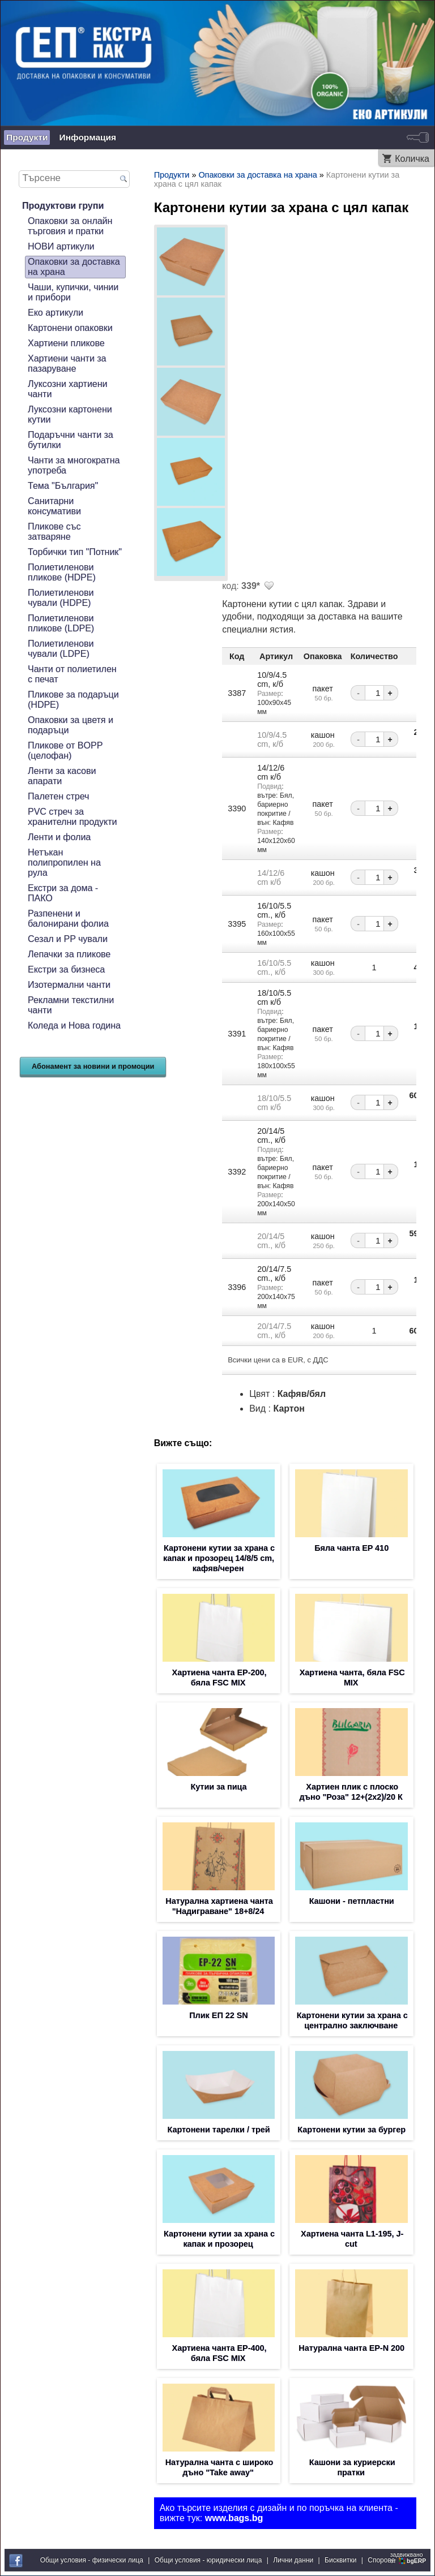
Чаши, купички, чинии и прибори (73, 292)
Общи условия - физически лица (91, 2560)
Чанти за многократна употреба (74, 465)
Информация (87, 137)
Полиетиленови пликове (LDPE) (61, 623)
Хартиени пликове (66, 343)
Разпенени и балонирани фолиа (68, 918)
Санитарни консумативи (54, 506)
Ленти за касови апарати (62, 776)
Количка (412, 159)
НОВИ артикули (61, 246)
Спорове (381, 2560)
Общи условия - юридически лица (208, 2560)
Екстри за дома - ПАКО (63, 893)
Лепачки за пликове (69, 954)
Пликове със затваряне (54, 531)
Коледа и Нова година (74, 1025)
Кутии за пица (218, 1786)
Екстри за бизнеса (66, 969)
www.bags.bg (234, 2518)
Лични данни (293, 2560)
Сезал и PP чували (68, 939)
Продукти (27, 137)
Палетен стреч (58, 796)
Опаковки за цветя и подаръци (70, 725)
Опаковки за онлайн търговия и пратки (70, 226)
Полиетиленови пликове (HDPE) (62, 572)
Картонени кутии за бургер (351, 2129)
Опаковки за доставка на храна (74, 267)
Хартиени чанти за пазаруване (67, 363)
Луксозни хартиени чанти (68, 389)
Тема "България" (63, 486)
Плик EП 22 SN (218, 2015)
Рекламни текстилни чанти (71, 1005)
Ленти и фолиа (59, 837)
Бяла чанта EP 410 (351, 1548)
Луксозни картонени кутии (70, 414)
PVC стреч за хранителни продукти (72, 817)
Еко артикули (55, 312)
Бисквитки (340, 2560)
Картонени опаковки (70, 328)
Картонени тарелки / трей (218, 2129)
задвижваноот (409, 2558)
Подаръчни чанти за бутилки (70, 440)
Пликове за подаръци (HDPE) (73, 699)
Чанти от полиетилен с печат (72, 674)
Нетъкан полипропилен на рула (64, 863)
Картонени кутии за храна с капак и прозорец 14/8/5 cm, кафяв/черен (219, 1558)
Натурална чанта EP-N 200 (351, 2348)
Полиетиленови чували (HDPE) (60, 598)
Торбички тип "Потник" (75, 552)
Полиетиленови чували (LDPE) (60, 649)
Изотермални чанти (69, 985)
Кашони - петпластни (351, 1901)
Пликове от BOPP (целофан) (65, 750)
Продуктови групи (63, 205)
